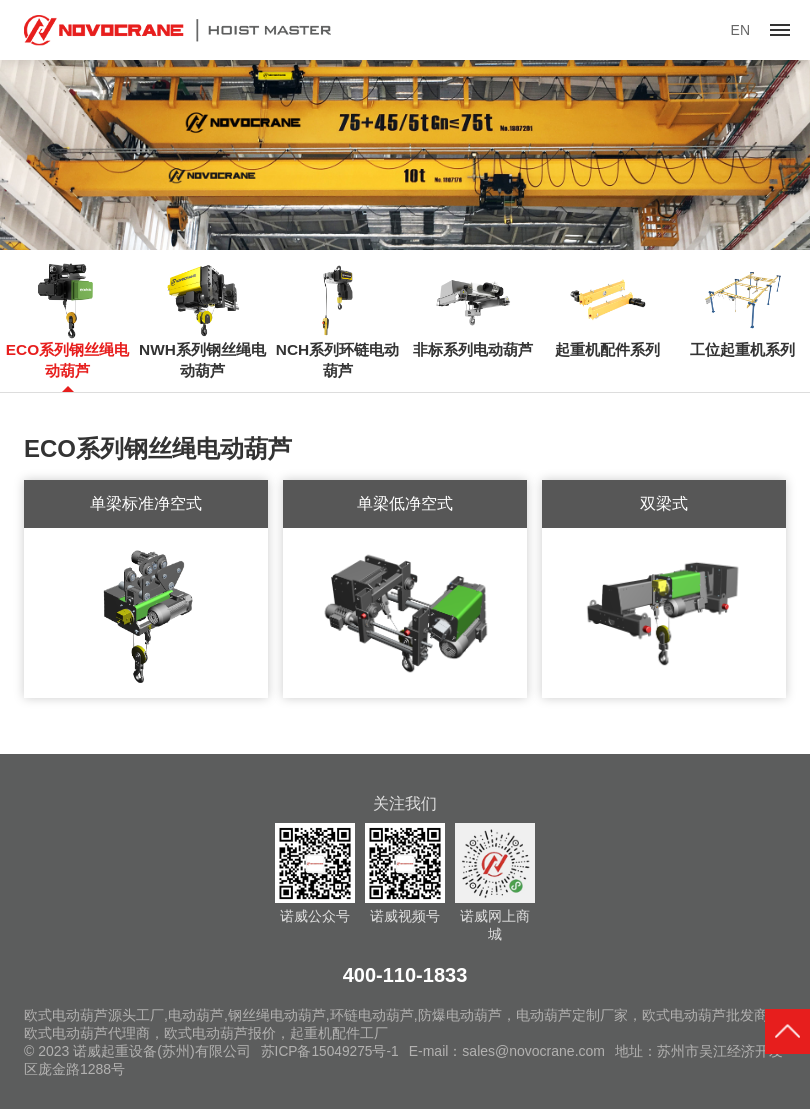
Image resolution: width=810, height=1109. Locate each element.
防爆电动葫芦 (460, 1015)
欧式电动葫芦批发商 (705, 1015)
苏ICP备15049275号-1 (331, 1051)
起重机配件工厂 (339, 1033)
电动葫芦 (196, 1015)
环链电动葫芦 (372, 1015)
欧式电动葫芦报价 (220, 1033)
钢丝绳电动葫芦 (277, 1015)
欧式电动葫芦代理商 (87, 1033)
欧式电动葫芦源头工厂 (94, 1015)
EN (740, 30)
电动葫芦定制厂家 (572, 1015)
